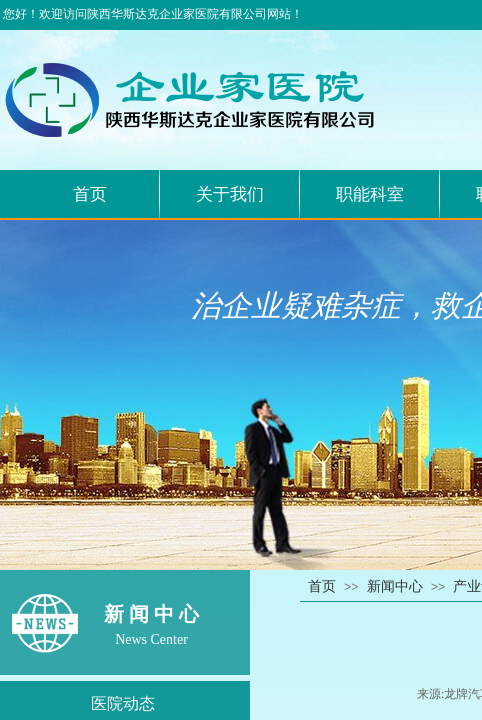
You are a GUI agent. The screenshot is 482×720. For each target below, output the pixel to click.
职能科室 (370, 194)
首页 (90, 194)
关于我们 (230, 194)
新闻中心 (395, 586)
